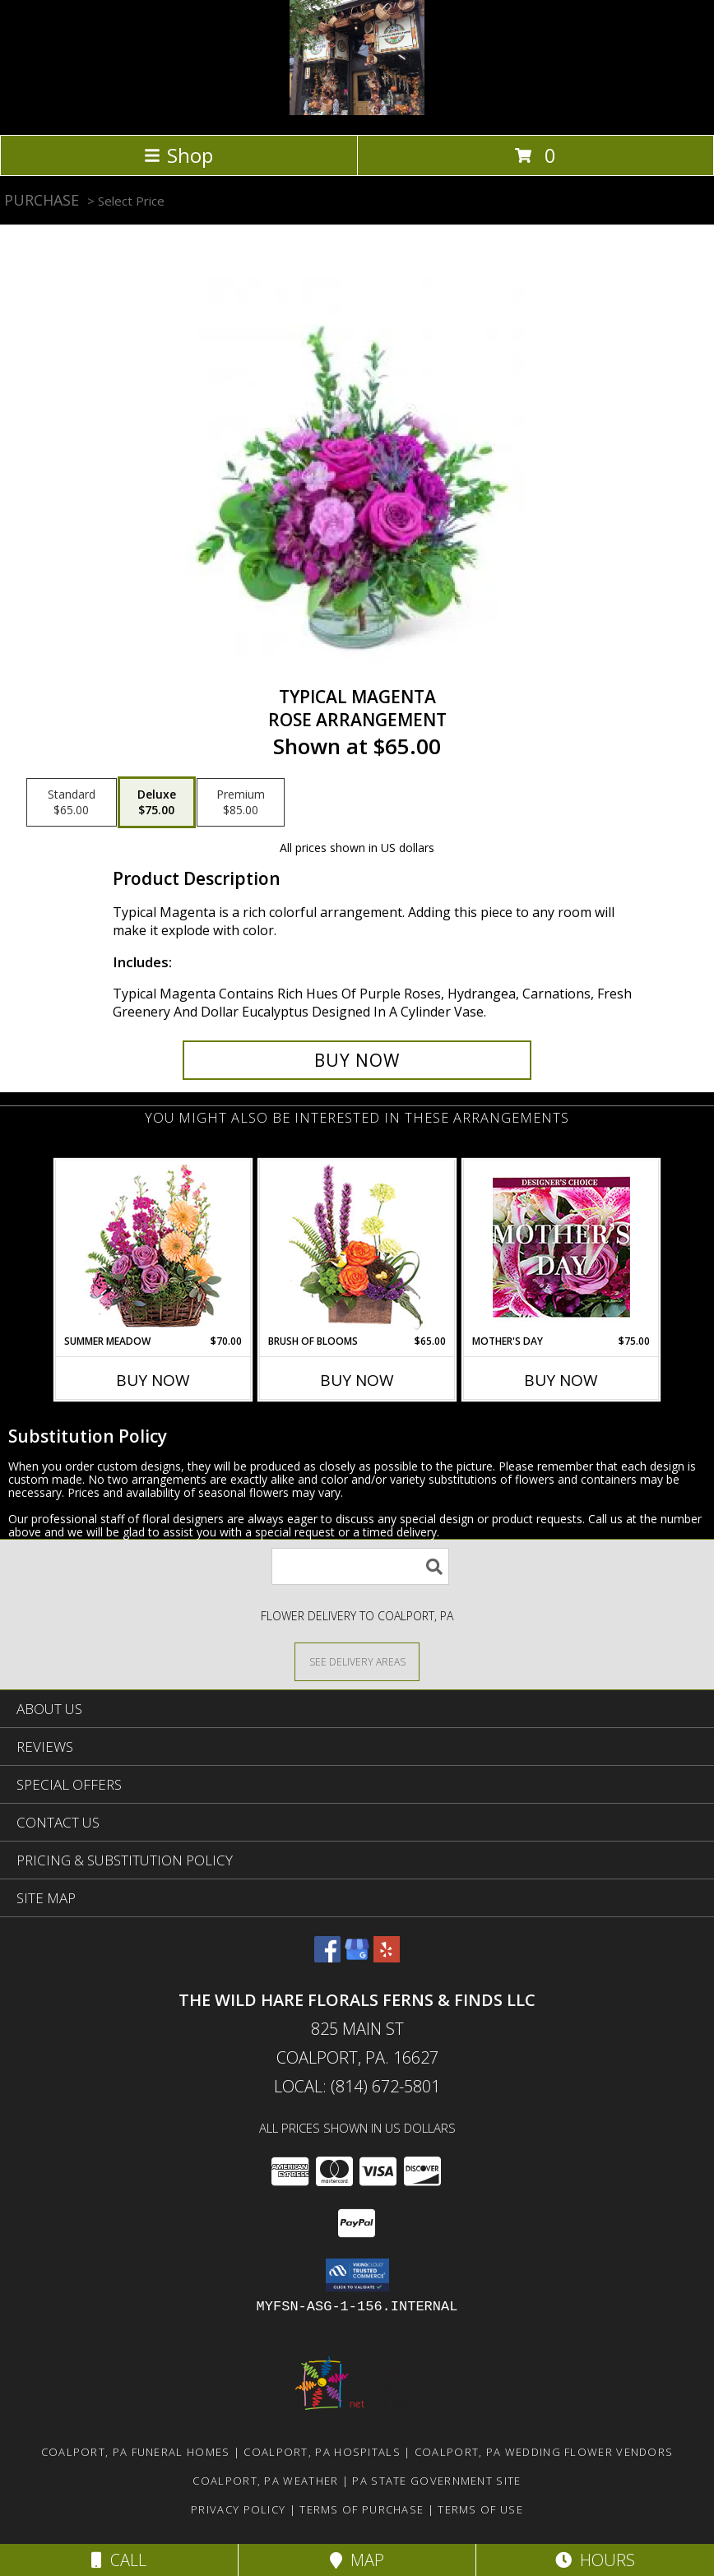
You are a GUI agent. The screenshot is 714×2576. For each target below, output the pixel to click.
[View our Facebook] (327, 1957)
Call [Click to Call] (118, 2560)
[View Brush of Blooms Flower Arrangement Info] (357, 1247)
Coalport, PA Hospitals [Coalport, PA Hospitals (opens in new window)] (322, 2451)
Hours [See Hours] (595, 2560)
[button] (357, 2275)
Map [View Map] (357, 2560)
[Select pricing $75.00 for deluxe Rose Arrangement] (156, 803)
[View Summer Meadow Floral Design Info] (153, 1247)
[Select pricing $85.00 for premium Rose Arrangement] (240, 803)
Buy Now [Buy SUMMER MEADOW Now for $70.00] (153, 1380)
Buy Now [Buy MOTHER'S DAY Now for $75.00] (561, 1380)
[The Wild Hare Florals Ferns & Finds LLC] (357, 110)
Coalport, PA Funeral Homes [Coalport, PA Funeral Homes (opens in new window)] (135, 2451)
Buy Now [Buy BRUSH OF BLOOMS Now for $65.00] (357, 1380)
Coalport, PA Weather (265, 2480)
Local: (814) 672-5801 (357, 2086)
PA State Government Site (436, 2480)
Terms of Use (480, 2509)
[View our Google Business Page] (357, 1957)
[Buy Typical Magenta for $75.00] (357, 1060)
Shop (178, 155)
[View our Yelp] (386, 1957)
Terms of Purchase (361, 2509)
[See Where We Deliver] (357, 1661)
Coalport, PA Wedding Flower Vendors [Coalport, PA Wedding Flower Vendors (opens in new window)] (544, 2451)
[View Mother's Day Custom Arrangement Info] (561, 1247)
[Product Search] (360, 1566)
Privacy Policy (238, 2509)
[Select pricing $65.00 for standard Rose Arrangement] (71, 803)
